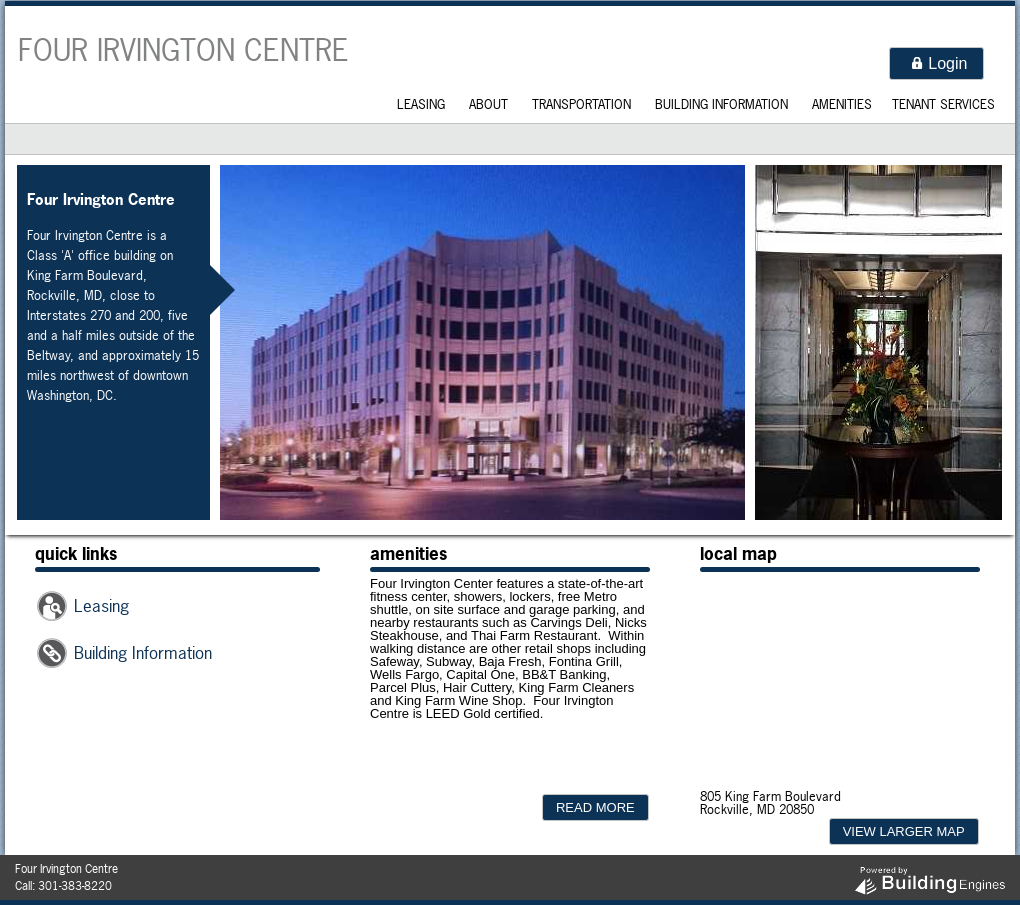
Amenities (842, 104)
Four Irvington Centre (183, 50)
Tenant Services (943, 104)
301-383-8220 (75, 886)
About (488, 104)
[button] (936, 63)
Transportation (581, 104)
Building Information (721, 104)
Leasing (421, 104)
